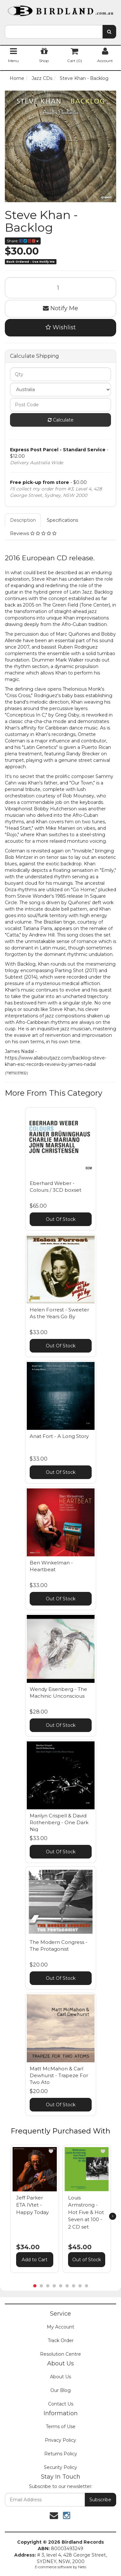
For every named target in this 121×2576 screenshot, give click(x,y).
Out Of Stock (61, 1219)
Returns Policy (60, 2454)
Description (23, 520)
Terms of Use (61, 2426)
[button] (51, 2151)
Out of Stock (86, 2260)
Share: (23, 240)
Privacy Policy (60, 2440)
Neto (82, 2567)
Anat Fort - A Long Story (59, 1436)
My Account (60, 2327)
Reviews (33, 533)
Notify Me (60, 308)
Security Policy (60, 2467)
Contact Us (60, 2404)
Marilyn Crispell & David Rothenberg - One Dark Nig (59, 1822)
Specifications (62, 520)
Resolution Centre (60, 2354)
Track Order (61, 2340)
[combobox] (54, 31)
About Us (60, 2377)
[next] (112, 2216)
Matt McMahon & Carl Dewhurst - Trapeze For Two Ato (59, 2075)
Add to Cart (34, 2260)
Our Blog (60, 2390)
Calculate (61, 420)
